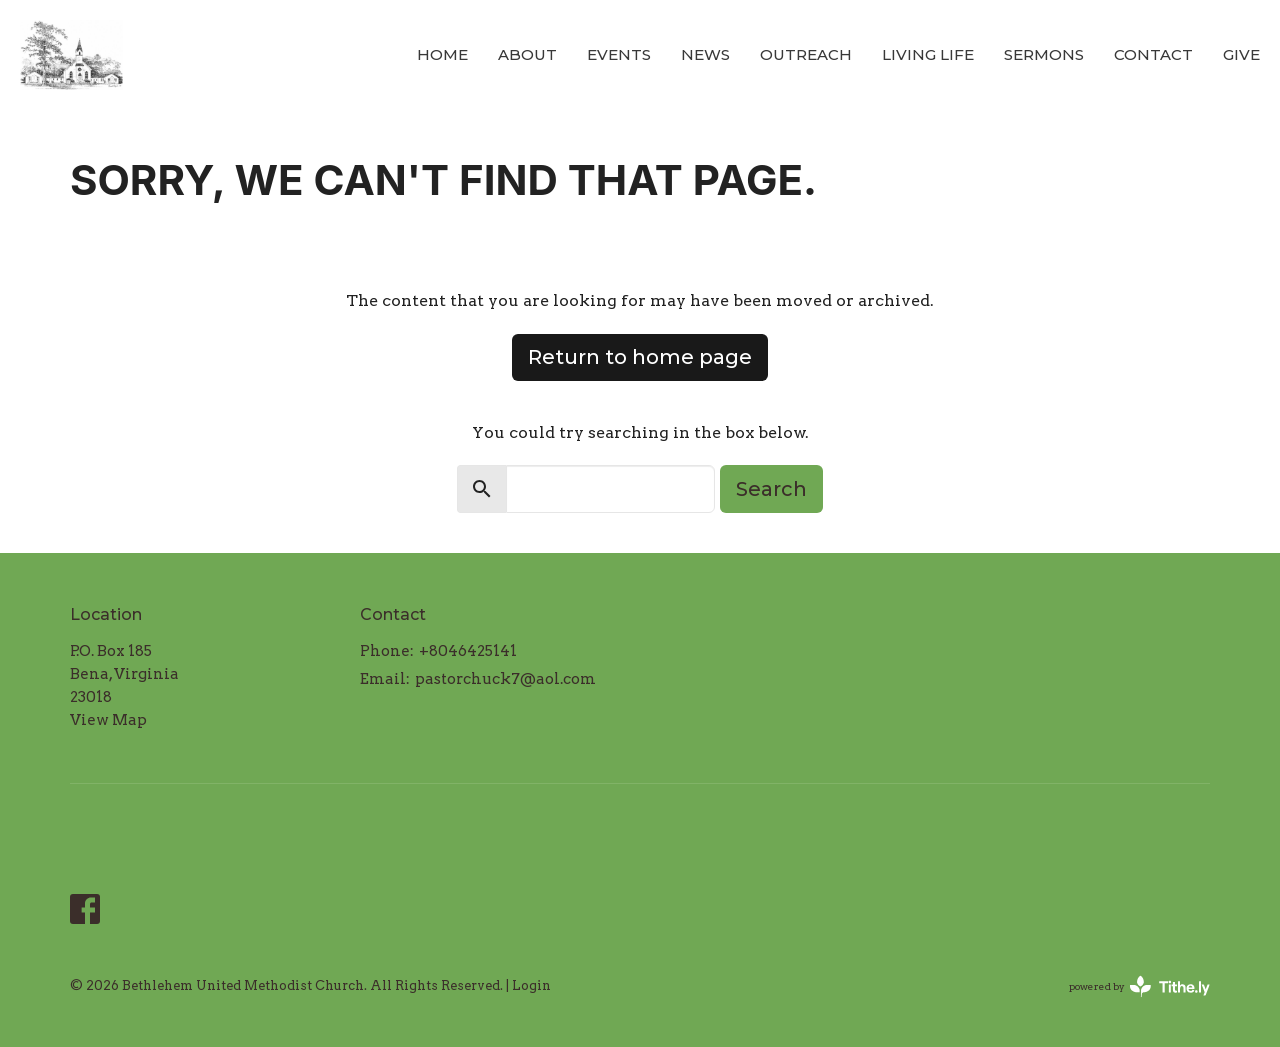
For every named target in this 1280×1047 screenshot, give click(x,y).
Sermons (1044, 54)
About (527, 54)
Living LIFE (928, 54)
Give (1241, 54)
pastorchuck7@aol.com (505, 679)
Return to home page (640, 357)
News (705, 54)
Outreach (806, 54)
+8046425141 (468, 651)
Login (531, 985)
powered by (1139, 986)
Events (619, 54)
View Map (108, 720)
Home (442, 54)
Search (771, 489)
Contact (1153, 54)
